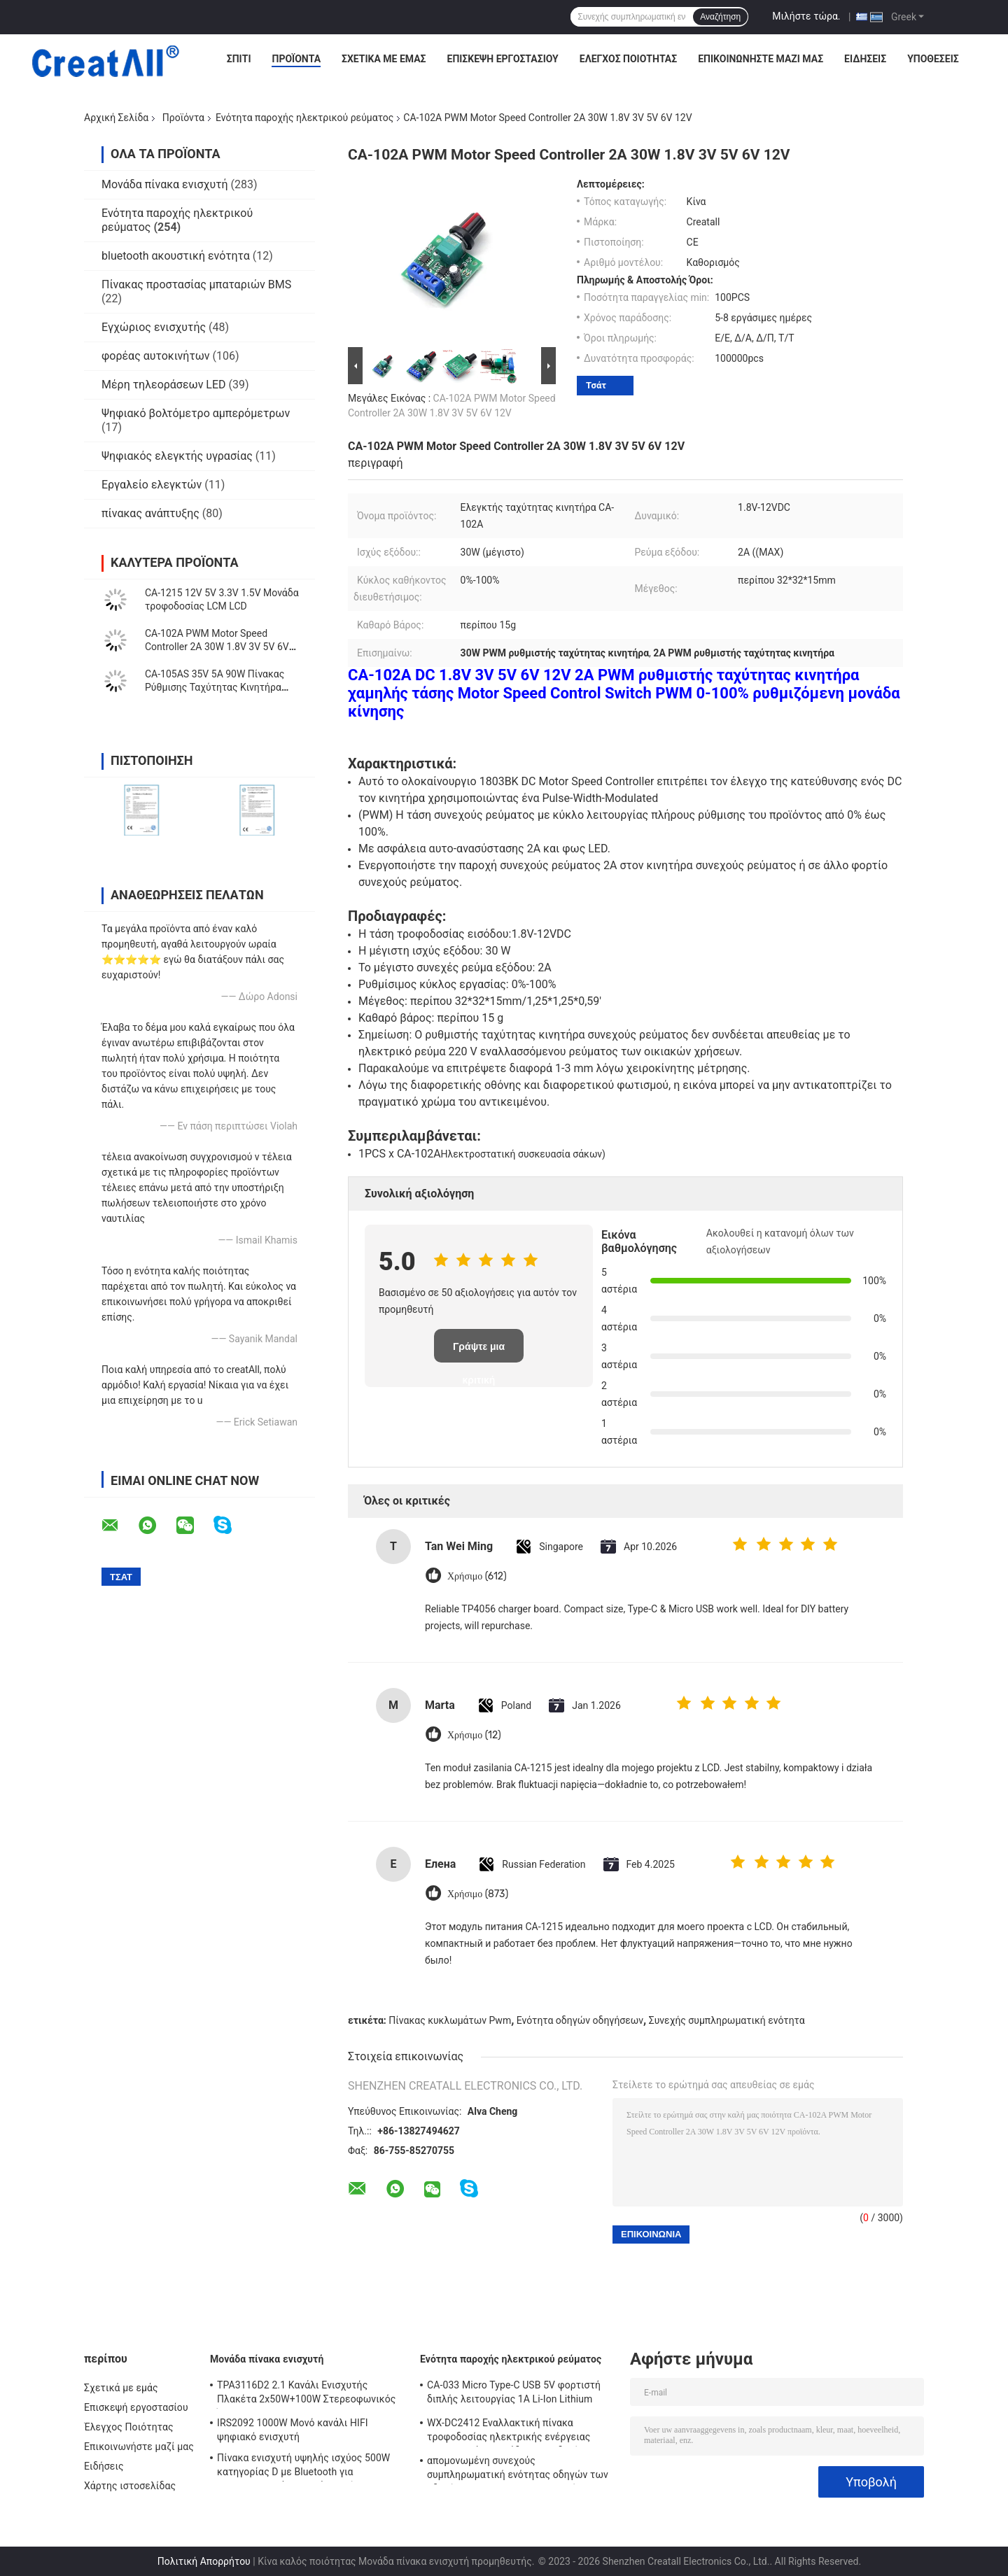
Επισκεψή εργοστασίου (503, 58)
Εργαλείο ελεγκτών (152, 484)
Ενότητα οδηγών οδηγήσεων (580, 2020)
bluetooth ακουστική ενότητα (176, 255)
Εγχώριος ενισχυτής (154, 327)
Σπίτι (239, 58)
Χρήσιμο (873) (477, 1894)
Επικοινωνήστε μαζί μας (760, 58)
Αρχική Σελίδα (116, 117)
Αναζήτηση (720, 17)
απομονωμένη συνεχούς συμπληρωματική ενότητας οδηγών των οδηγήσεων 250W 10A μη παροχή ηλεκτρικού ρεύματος (517, 2469)
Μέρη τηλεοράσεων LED (164, 384)
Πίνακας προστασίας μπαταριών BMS (196, 284)
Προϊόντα (296, 58)
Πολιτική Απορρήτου (204, 2561)
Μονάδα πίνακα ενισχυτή (165, 184)
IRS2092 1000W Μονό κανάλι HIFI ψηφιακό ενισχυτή (292, 2429)
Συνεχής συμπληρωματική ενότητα (727, 2020)
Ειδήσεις (865, 58)
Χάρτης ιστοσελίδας (130, 2485)
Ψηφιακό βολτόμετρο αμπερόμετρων (196, 413)
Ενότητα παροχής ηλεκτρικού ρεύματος (304, 117)
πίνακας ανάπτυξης (151, 513)
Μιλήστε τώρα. (806, 16)
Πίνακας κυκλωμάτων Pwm (449, 2020)
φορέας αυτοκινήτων (156, 356)
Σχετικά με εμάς (384, 58)
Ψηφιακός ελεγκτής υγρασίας (177, 456)
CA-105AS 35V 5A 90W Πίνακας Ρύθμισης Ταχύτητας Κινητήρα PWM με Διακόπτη (214, 687)
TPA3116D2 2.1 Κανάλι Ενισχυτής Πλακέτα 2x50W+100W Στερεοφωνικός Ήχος (306, 2394)
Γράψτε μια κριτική (479, 1352)
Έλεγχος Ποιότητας (628, 58)
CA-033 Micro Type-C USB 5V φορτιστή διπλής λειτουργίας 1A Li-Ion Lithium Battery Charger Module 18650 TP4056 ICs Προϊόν (521, 2394)
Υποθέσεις (933, 58)
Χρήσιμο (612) (477, 1576)
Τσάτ (596, 385)
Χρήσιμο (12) (474, 1735)
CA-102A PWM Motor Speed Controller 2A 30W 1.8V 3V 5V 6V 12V (217, 647)
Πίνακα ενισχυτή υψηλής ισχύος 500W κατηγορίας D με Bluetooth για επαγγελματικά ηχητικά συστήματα (303, 2467)
